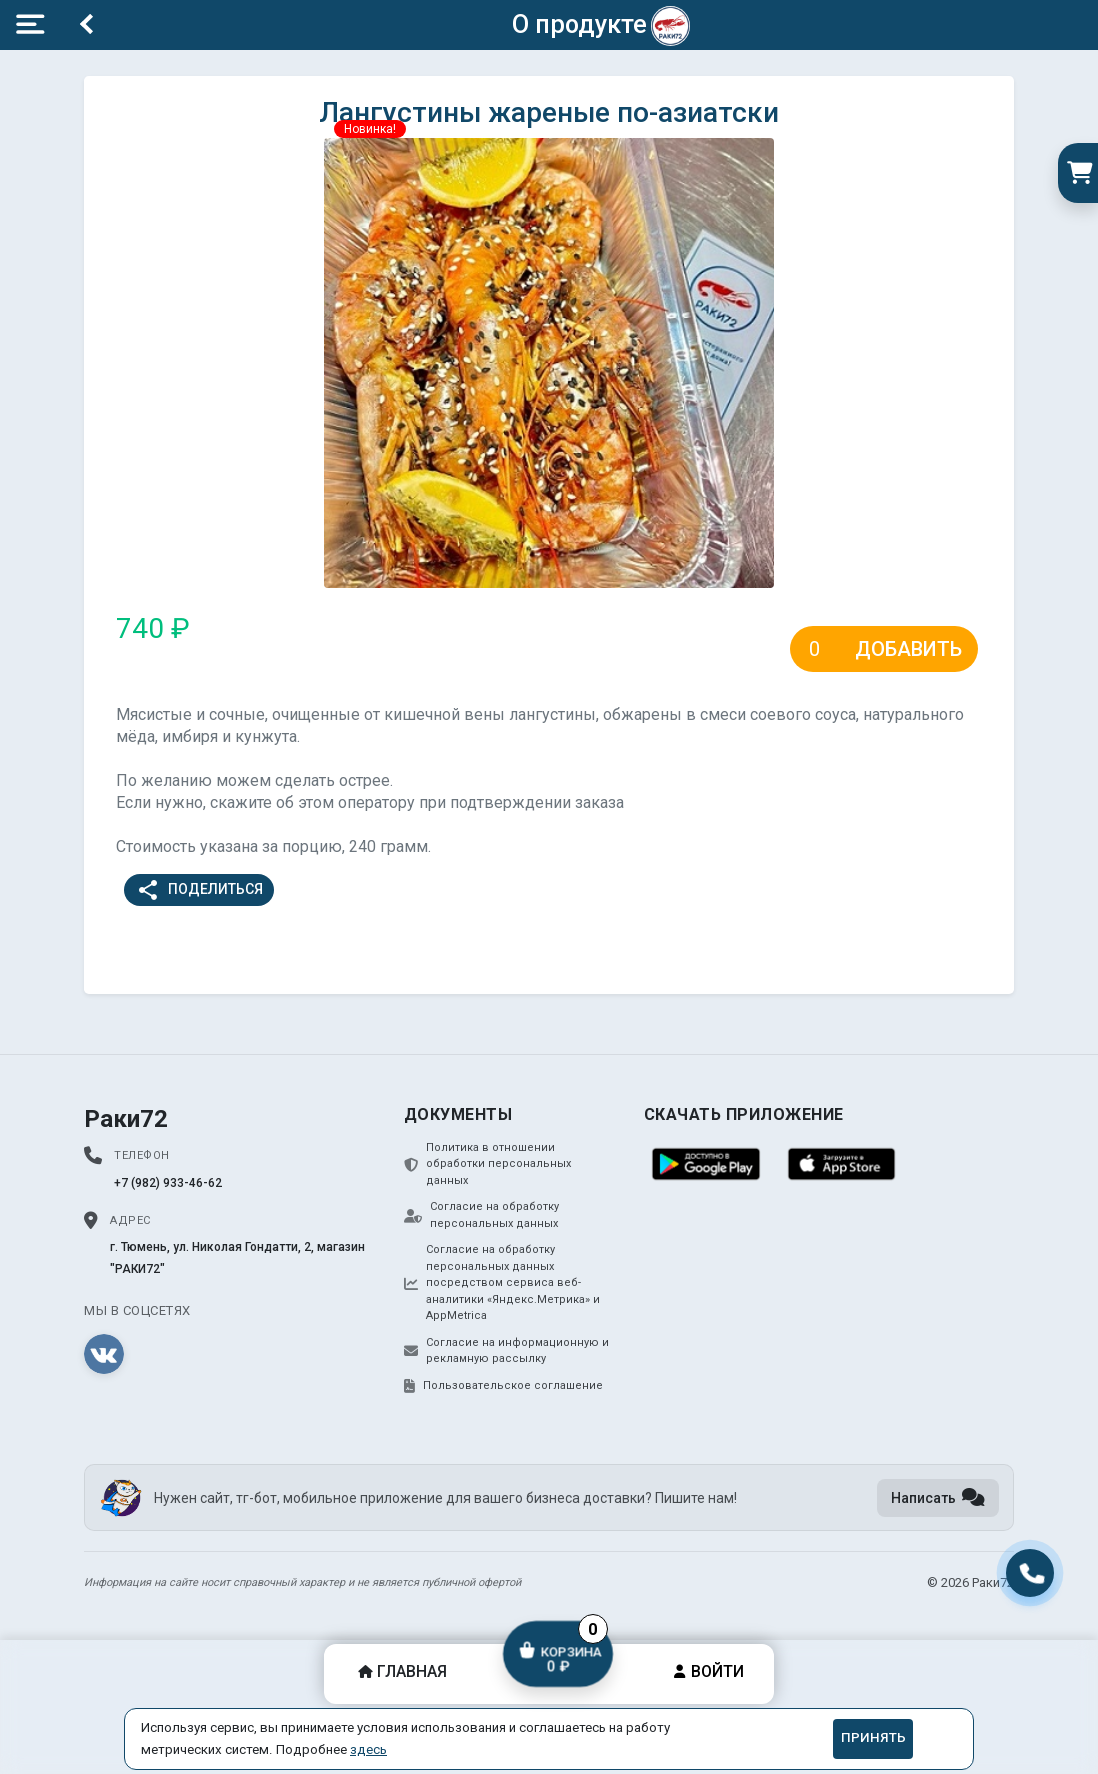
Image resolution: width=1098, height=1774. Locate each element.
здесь (368, 1749)
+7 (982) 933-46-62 (168, 1183)
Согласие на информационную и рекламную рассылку (506, 1351)
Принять (873, 1737)
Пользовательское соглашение (503, 1386)
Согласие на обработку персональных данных (481, 1215)
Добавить (908, 649)
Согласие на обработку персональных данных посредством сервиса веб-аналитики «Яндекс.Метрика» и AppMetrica (502, 1282)
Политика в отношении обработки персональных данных (487, 1164)
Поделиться (199, 890)
